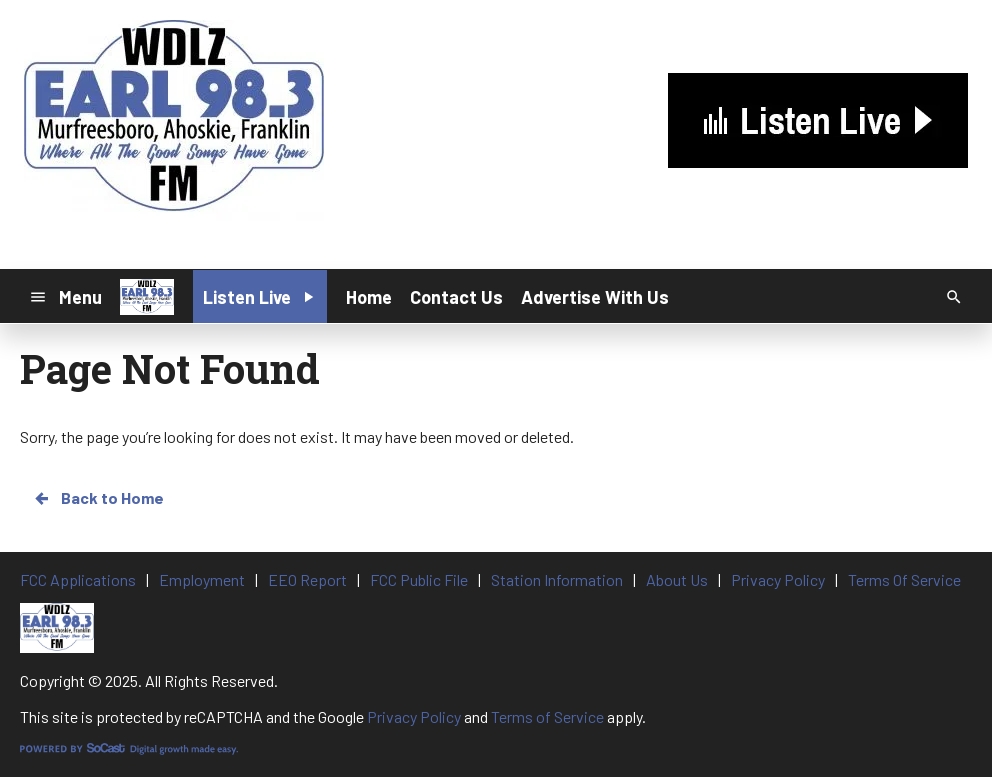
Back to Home (98, 498)
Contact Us (456, 297)
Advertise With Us (595, 297)
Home (369, 297)
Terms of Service (547, 716)
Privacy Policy (414, 716)
